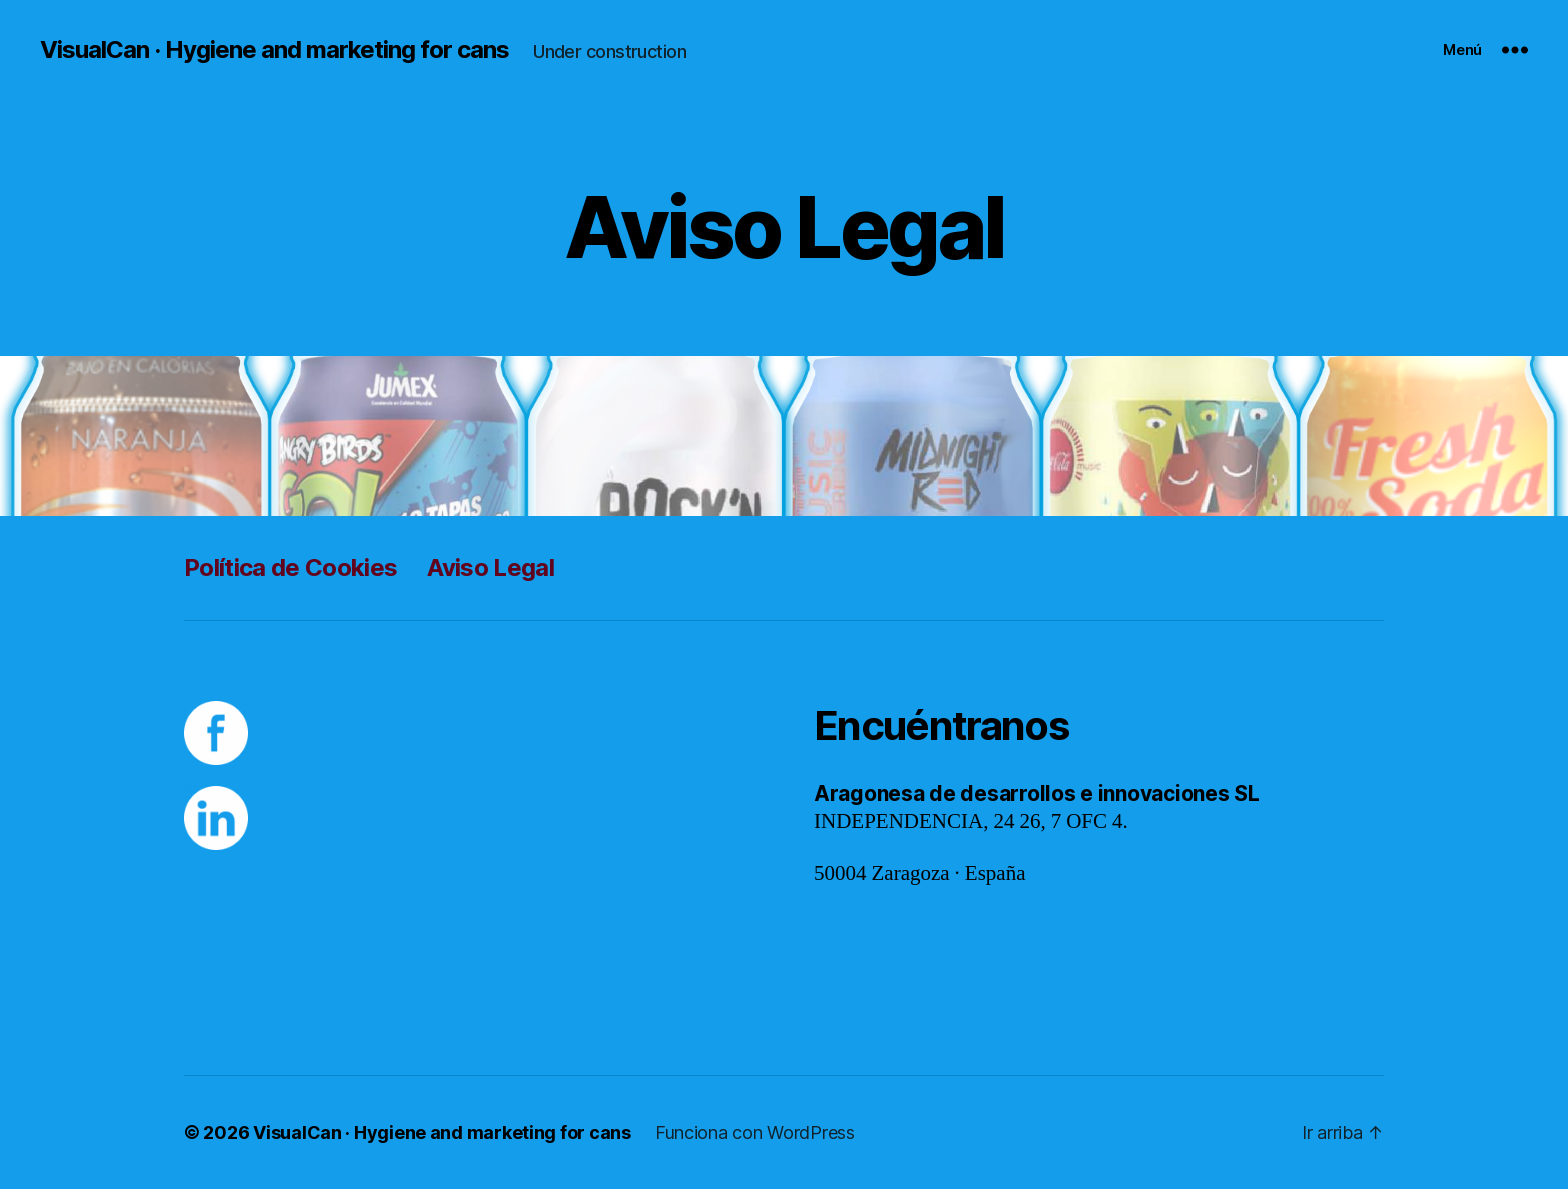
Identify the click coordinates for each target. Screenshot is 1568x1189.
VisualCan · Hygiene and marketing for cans (274, 50)
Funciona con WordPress (755, 1132)
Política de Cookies (290, 567)
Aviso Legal (490, 567)
